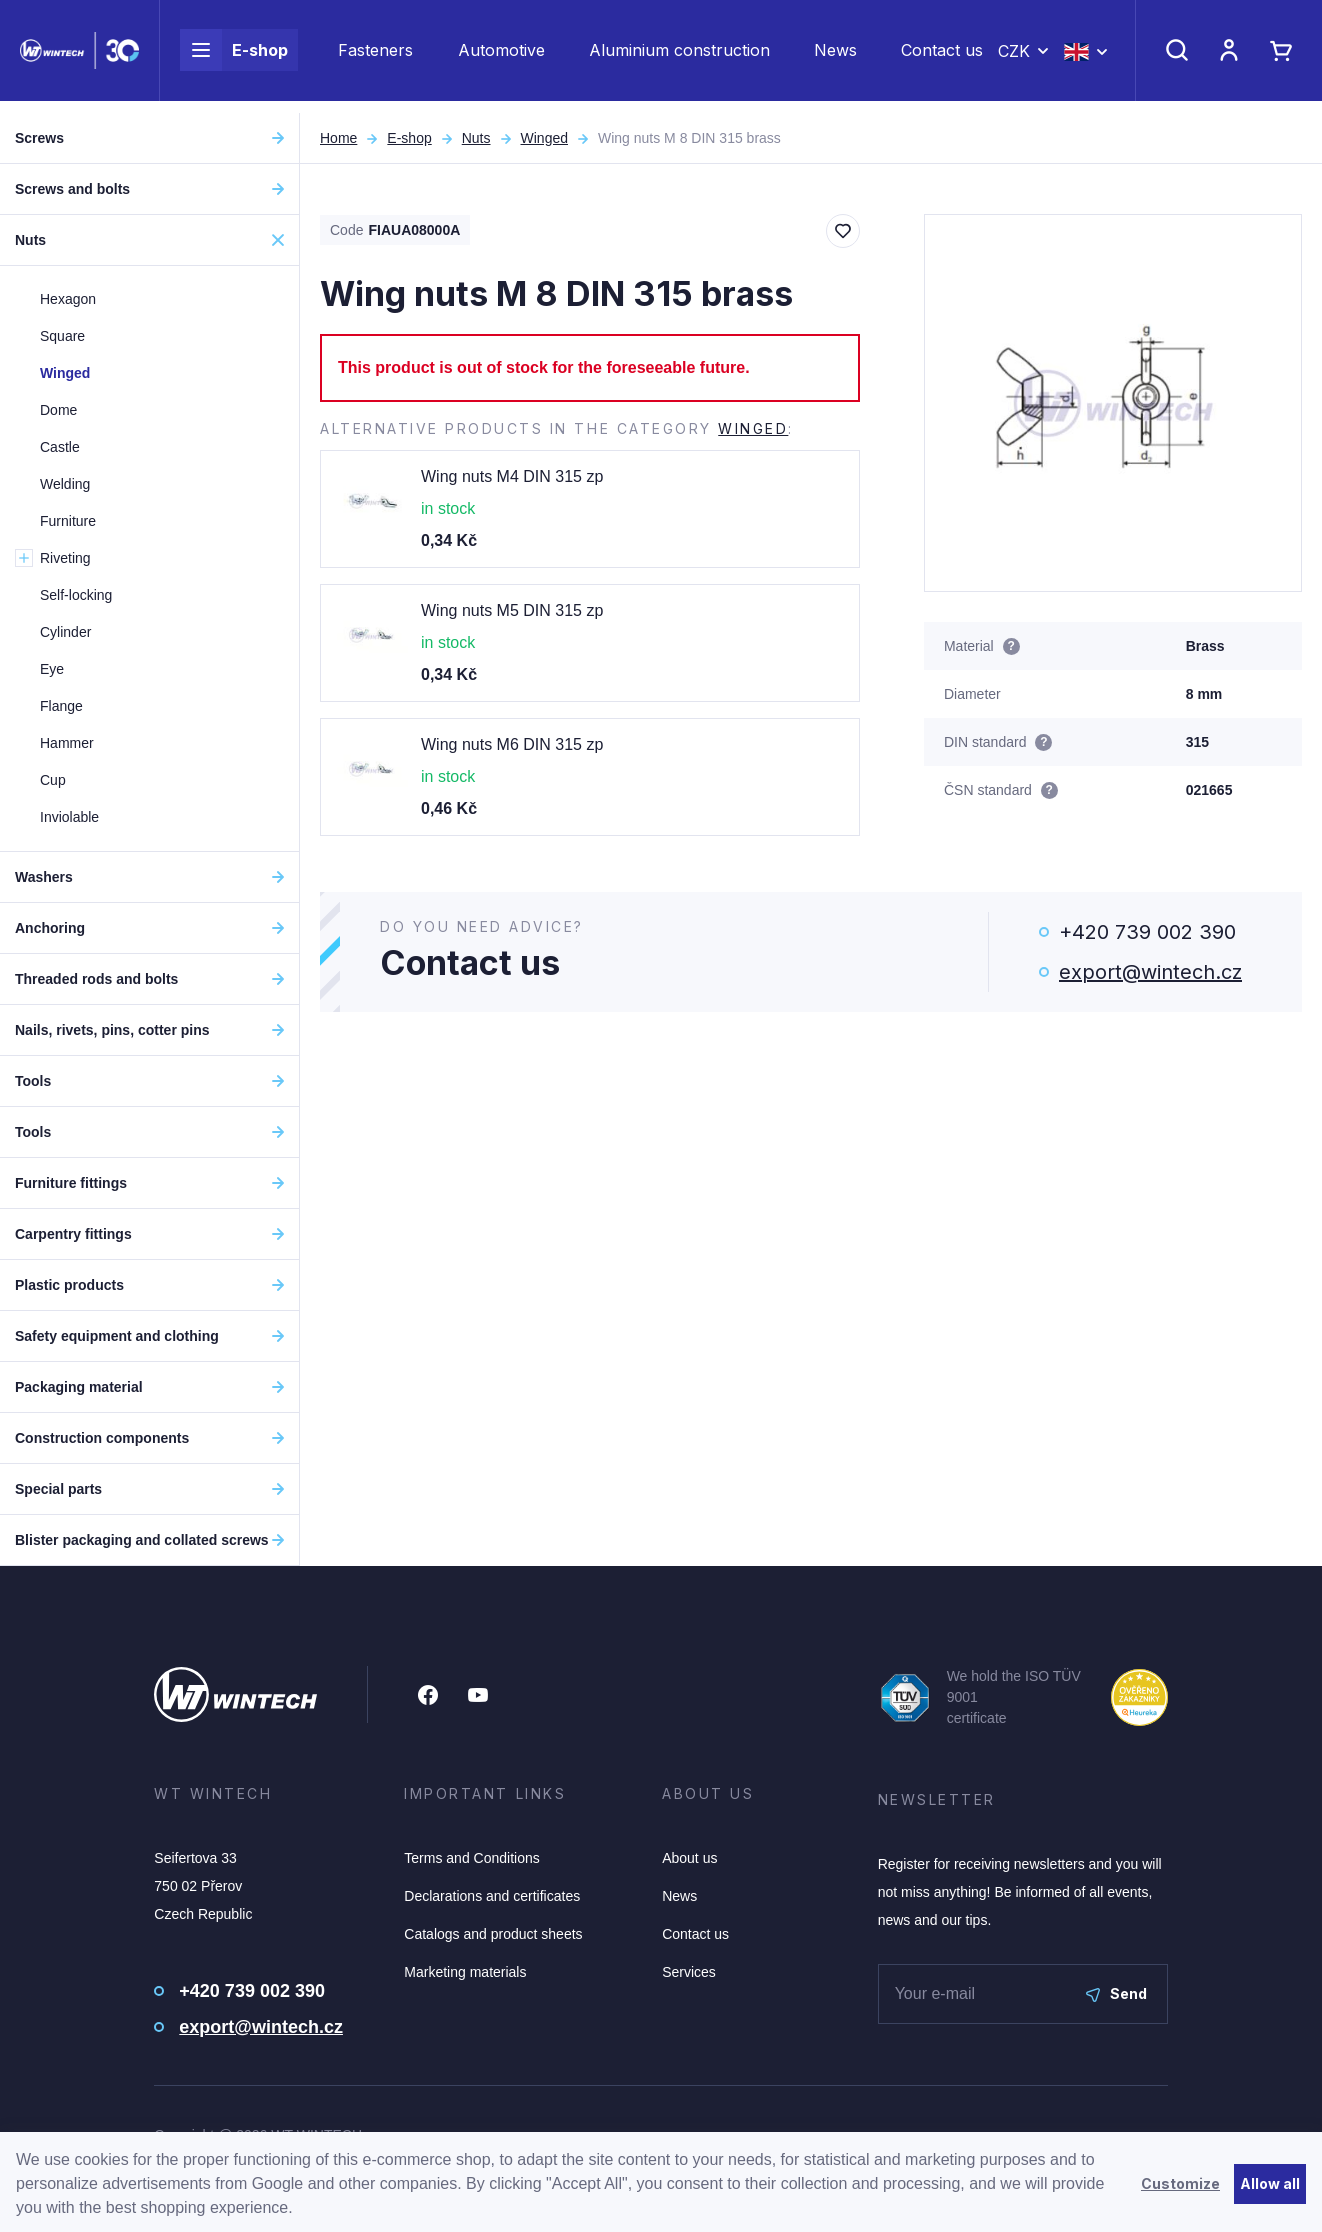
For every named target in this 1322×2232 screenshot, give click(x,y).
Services (689, 1972)
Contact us (942, 56)
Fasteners (375, 56)
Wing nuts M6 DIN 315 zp (512, 744)
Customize (1180, 2183)
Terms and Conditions (471, 1858)
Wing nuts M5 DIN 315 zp (512, 610)
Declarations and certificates (492, 1896)
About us (689, 1858)
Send (1116, 1993)
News (835, 56)
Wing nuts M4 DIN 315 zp (512, 476)
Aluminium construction (679, 56)
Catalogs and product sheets (493, 1934)
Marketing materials (465, 1972)
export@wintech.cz (1150, 972)
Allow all (1270, 2183)
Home (338, 138)
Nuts (476, 138)
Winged (544, 138)
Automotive (501, 56)
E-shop (234, 56)
